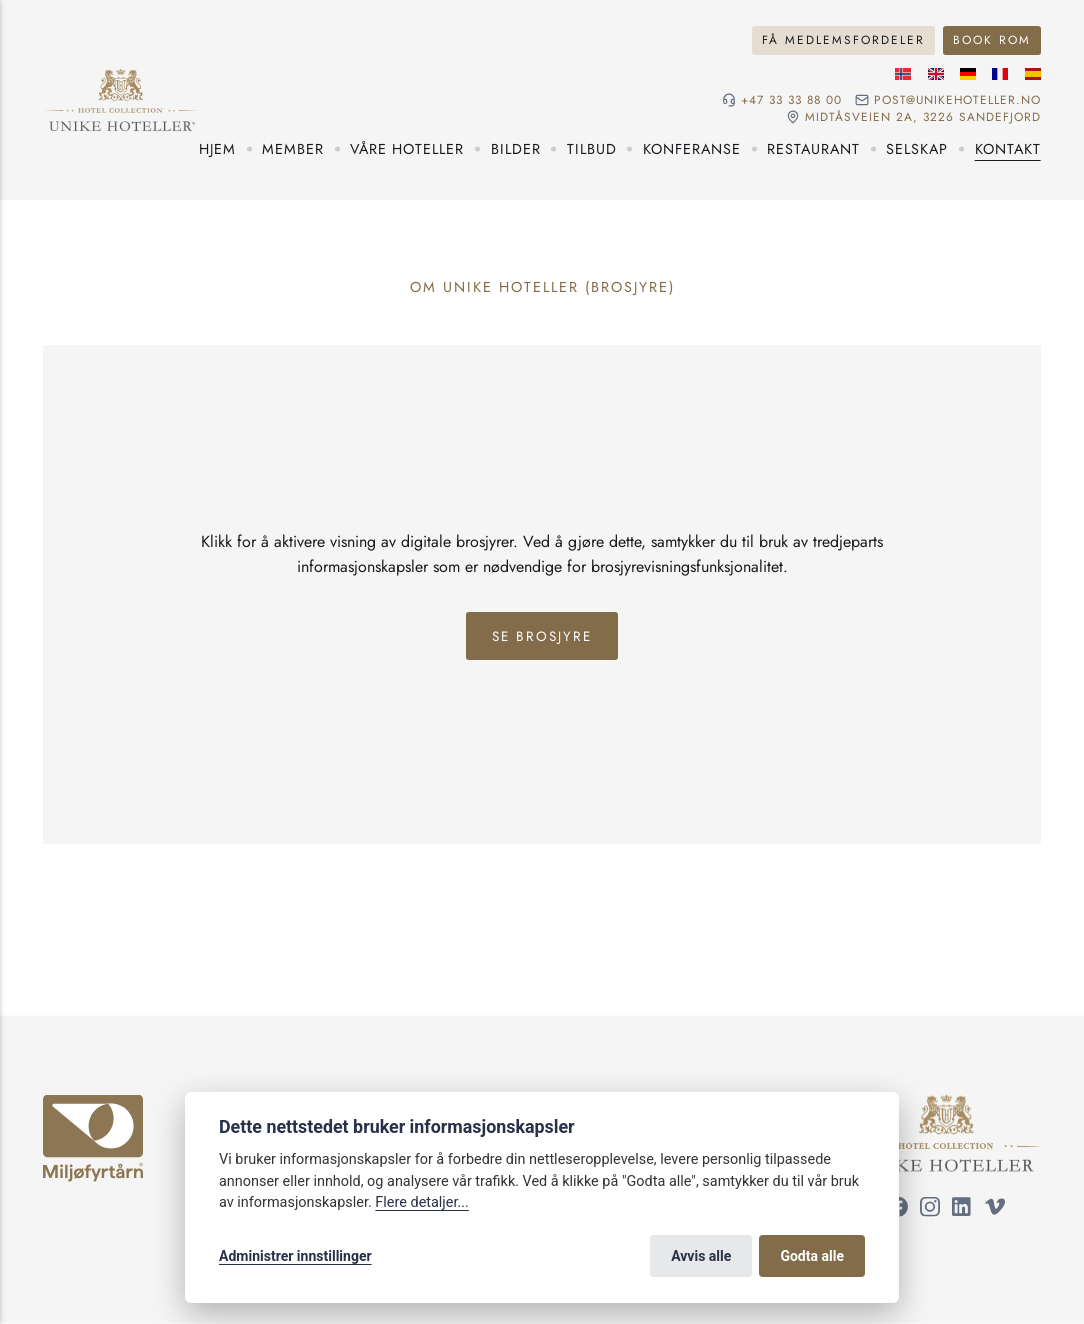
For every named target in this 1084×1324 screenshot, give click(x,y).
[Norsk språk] (903, 74)
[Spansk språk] (1033, 74)
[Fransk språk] (1000, 74)
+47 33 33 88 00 (791, 100)
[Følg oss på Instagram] (930, 1209)
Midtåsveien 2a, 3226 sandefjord (923, 117)
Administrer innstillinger (295, 1256)
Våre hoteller (407, 149)
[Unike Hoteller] (946, 1105)
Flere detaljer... (422, 1202)
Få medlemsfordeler (843, 39)
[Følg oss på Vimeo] (995, 1209)
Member (293, 149)
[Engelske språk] (936, 74)
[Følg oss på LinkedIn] (962, 1209)
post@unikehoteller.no (957, 100)
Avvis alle (701, 1256)
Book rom (992, 39)
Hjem (217, 149)
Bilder (516, 149)
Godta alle (812, 1256)
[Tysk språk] (968, 74)
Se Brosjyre (542, 636)
